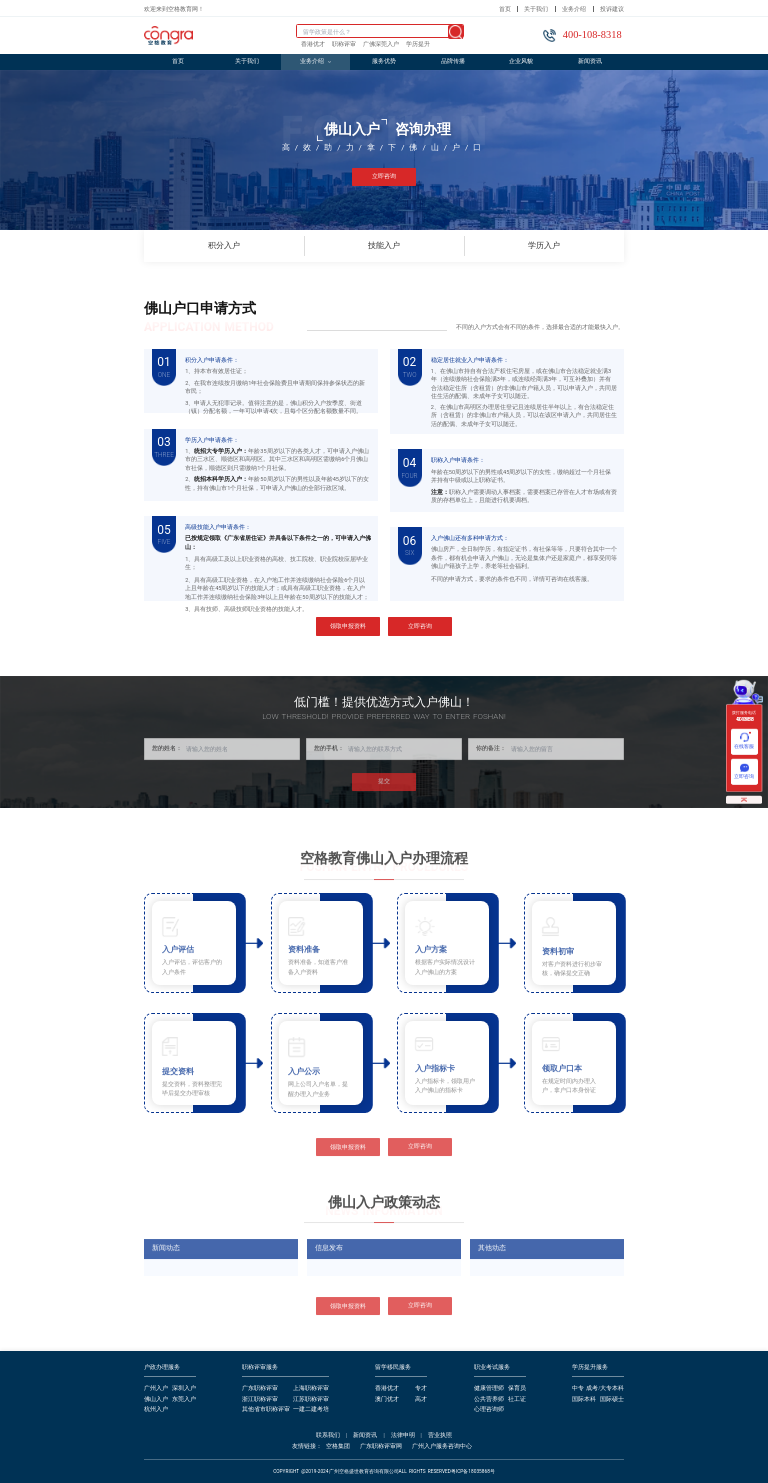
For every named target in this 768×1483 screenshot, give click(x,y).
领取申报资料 (348, 627)
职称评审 (344, 44)
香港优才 (313, 44)
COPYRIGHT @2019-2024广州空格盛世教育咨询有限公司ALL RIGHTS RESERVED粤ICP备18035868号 (384, 1471)
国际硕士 (612, 1399)
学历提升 (418, 44)
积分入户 (256, 247)
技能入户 (416, 247)
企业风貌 (521, 61)
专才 (421, 1388)
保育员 (517, 1388)
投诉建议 (612, 9)
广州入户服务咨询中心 (442, 1446)
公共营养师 (489, 1399)
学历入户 (544, 246)
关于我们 (536, 9)
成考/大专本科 (605, 1388)
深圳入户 (184, 1388)
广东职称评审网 (381, 1446)
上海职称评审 (311, 1388)
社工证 (517, 1399)
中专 (578, 1388)
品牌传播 (453, 61)
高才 (421, 1399)
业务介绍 (574, 9)
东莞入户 (184, 1399)
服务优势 (384, 61)
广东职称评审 (260, 1388)
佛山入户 (156, 1399)
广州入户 (156, 1388)
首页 (505, 9)
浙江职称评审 (260, 1399)
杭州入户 (156, 1409)
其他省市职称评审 (266, 1409)
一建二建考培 (311, 1409)
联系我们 (328, 1435)
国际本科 (584, 1399)
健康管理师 (489, 1388)
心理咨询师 (489, 1409)
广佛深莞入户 (381, 44)
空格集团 (338, 1446)
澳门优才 (387, 1399)
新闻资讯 (590, 61)
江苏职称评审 (311, 1399)
